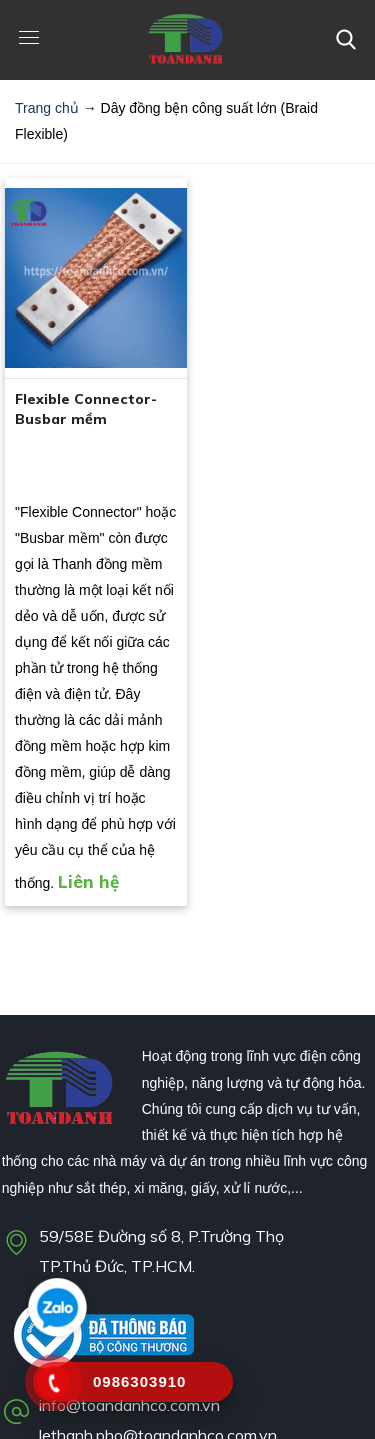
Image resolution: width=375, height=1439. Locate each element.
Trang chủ (47, 108)
